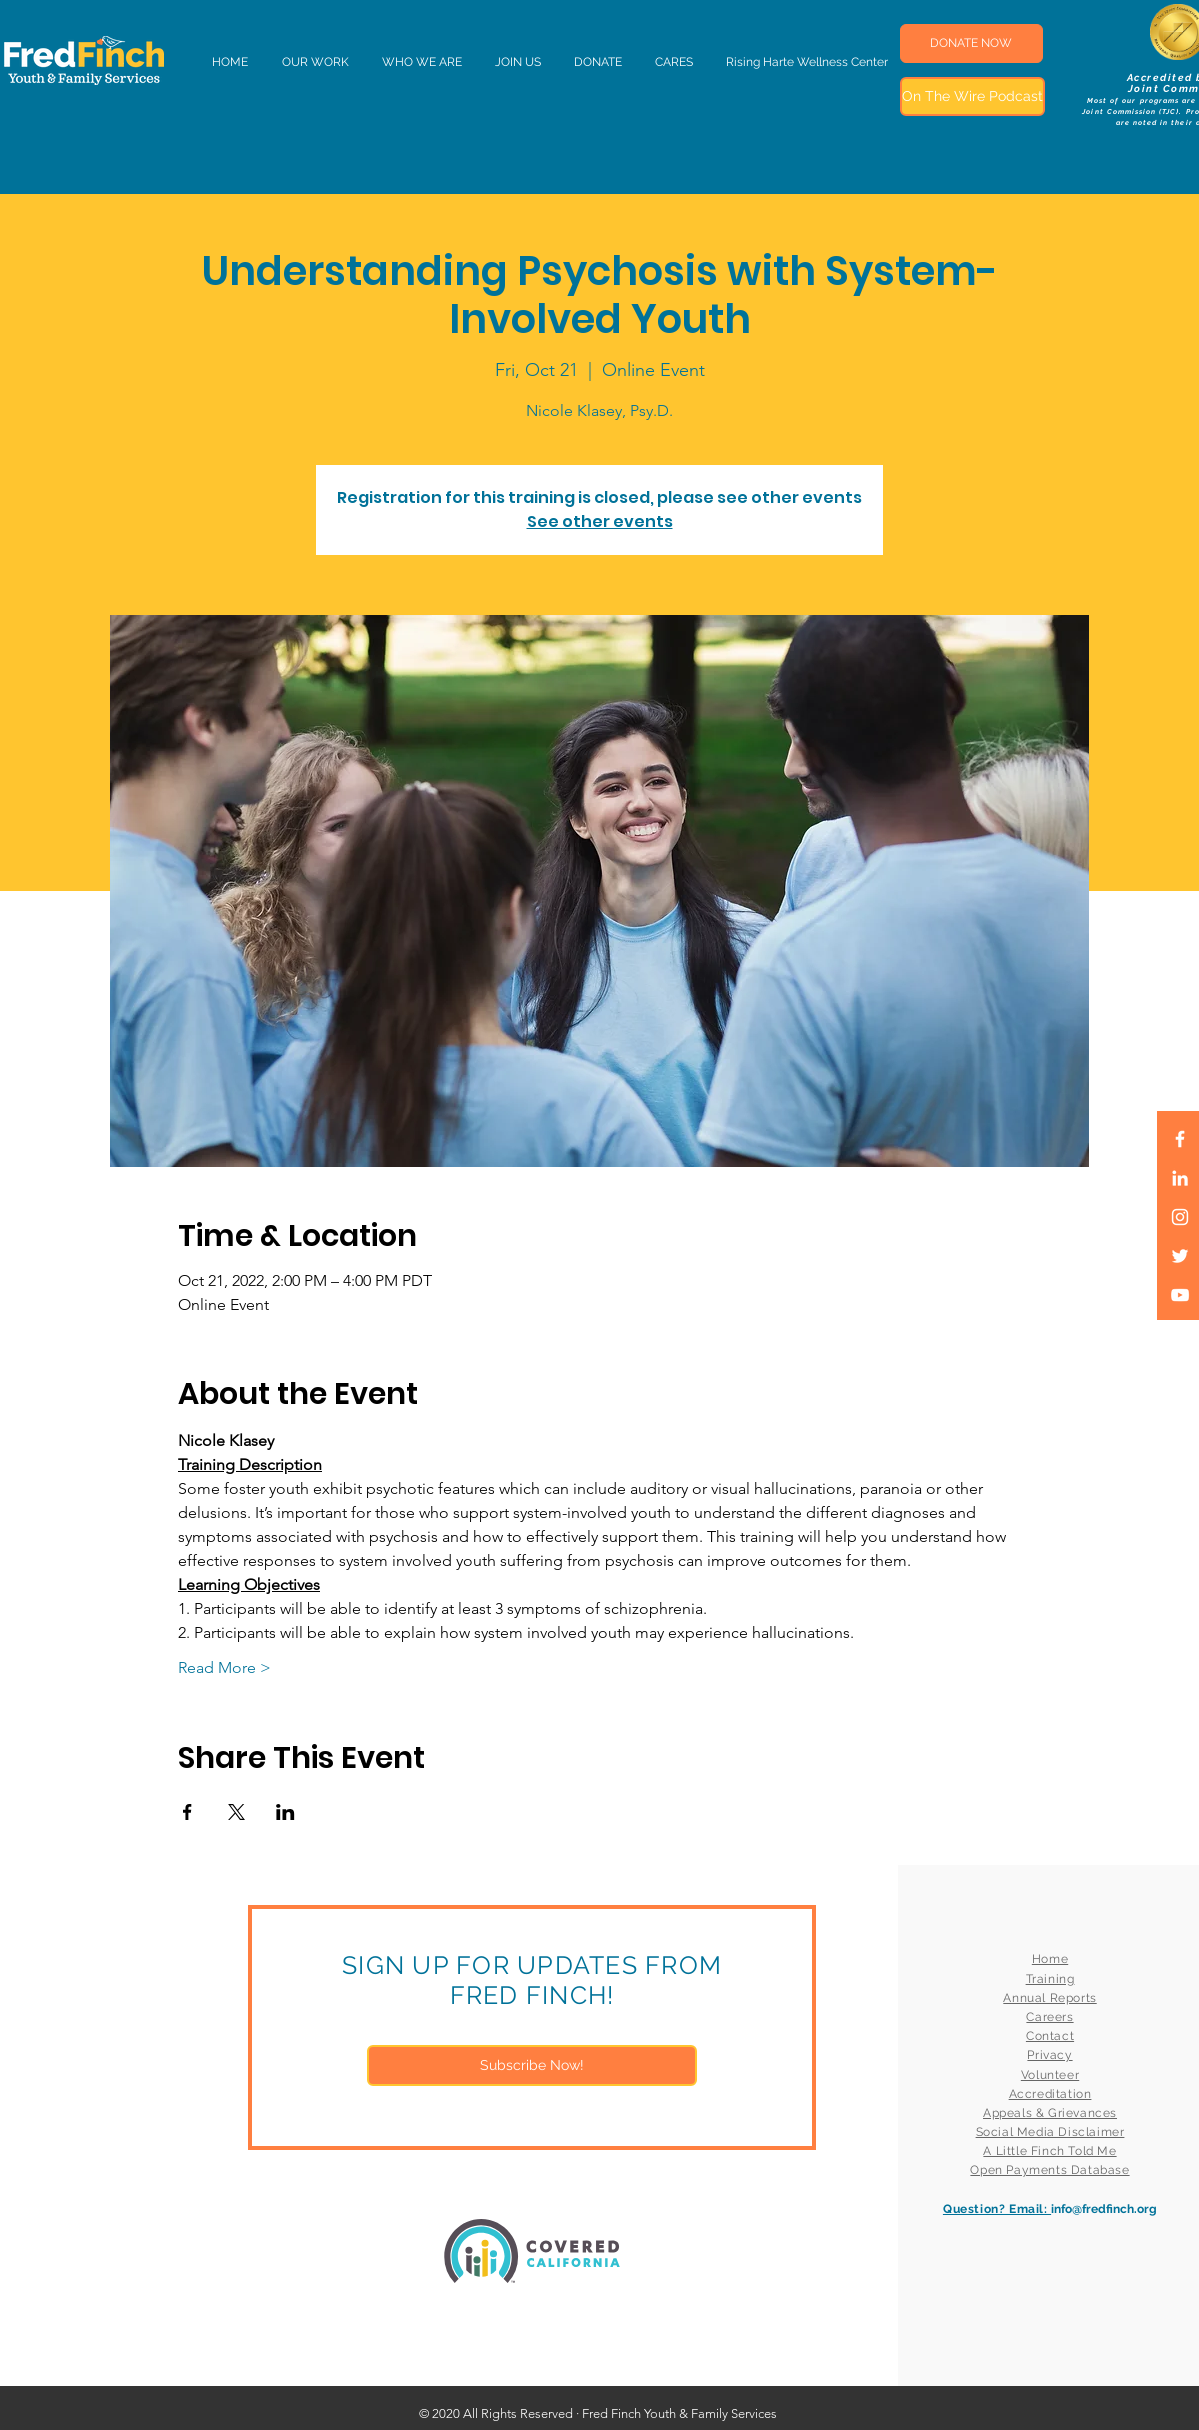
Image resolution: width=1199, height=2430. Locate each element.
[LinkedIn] (1180, 1178)
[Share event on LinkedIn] (285, 1812)
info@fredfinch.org (1104, 2209)
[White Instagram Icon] (1180, 1217)
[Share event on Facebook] (187, 1812)
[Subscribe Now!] (532, 2065)
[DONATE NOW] (971, 43)
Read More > (224, 1667)
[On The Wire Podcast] (972, 96)
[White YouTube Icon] (1180, 1295)
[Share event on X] (236, 1812)
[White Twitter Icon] (1180, 1256)
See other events (600, 521)
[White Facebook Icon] (1180, 1139)
